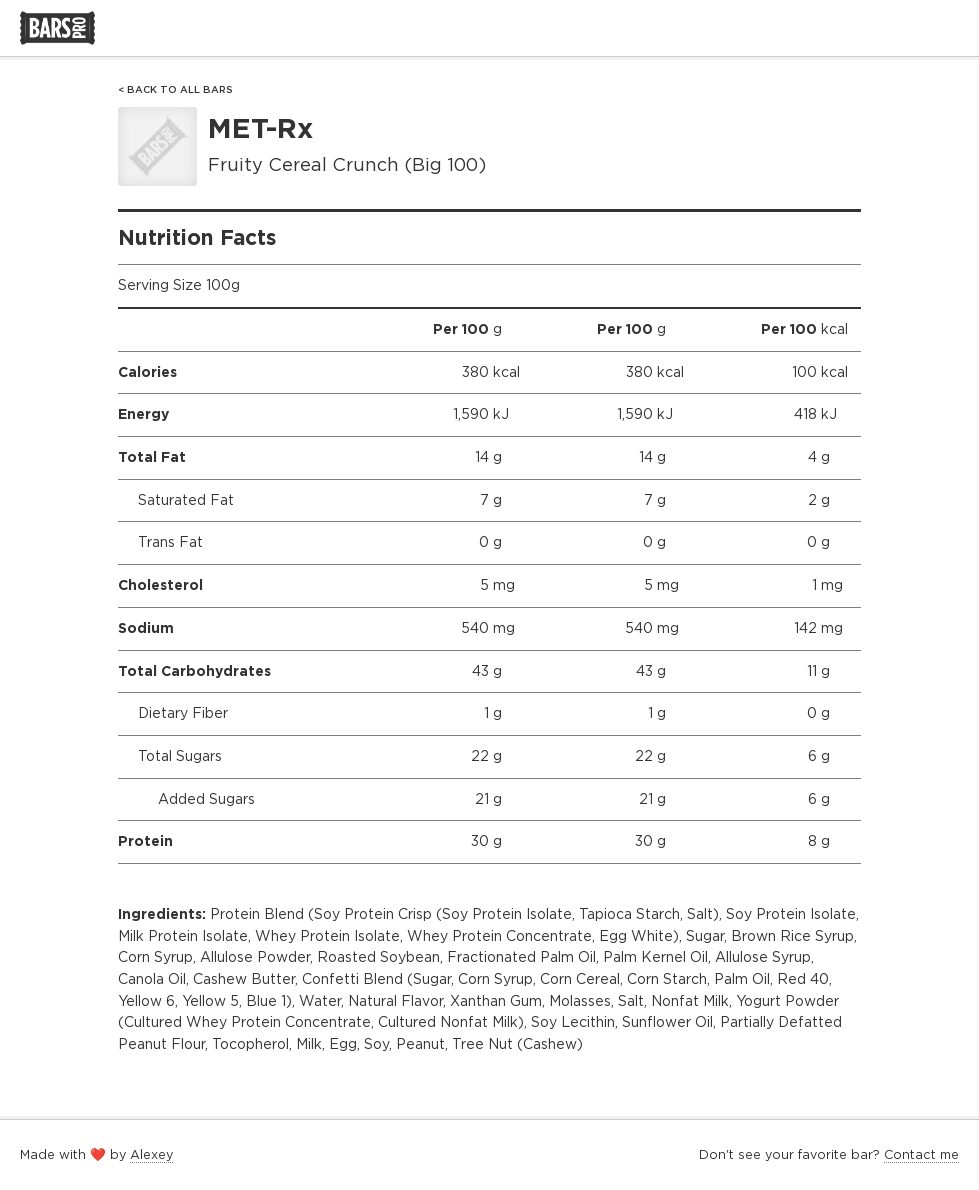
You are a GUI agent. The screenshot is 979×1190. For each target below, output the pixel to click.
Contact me (921, 1154)
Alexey (151, 1154)
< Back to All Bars (175, 89)
